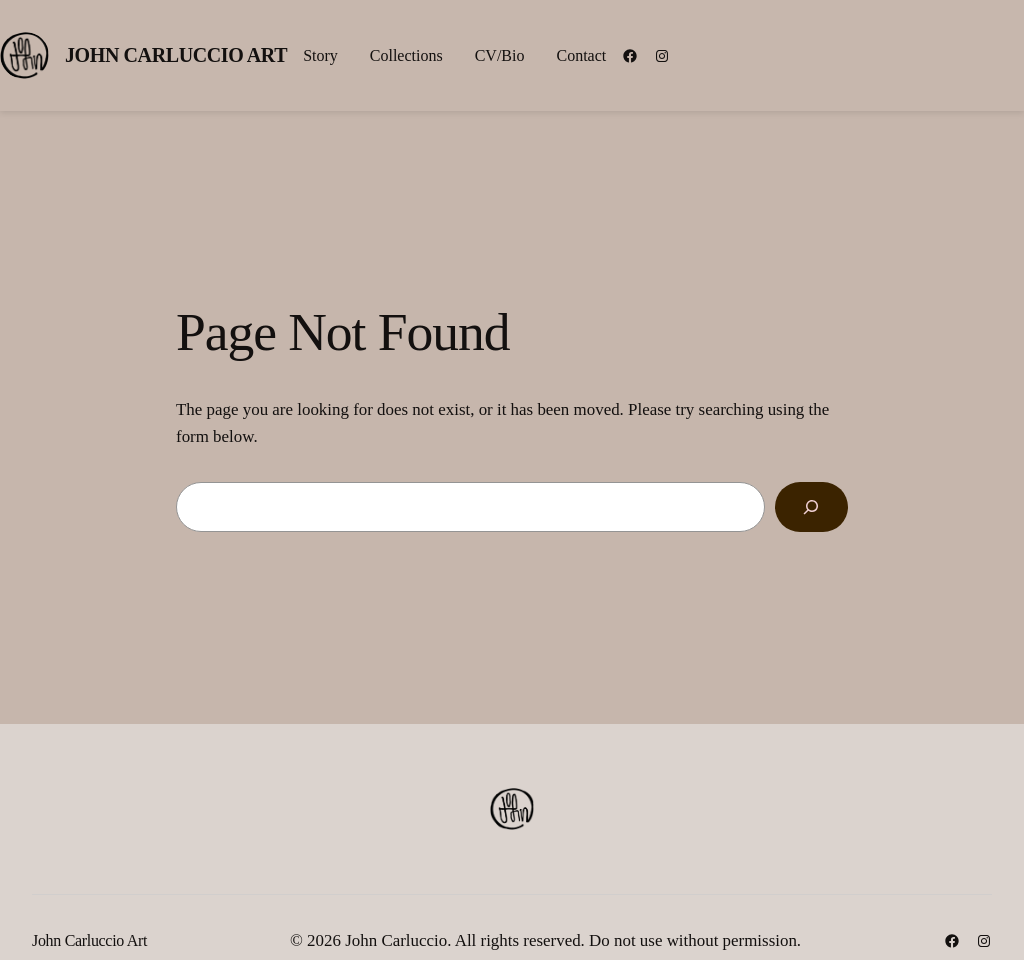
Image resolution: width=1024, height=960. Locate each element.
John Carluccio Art (176, 55)
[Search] (811, 507)
